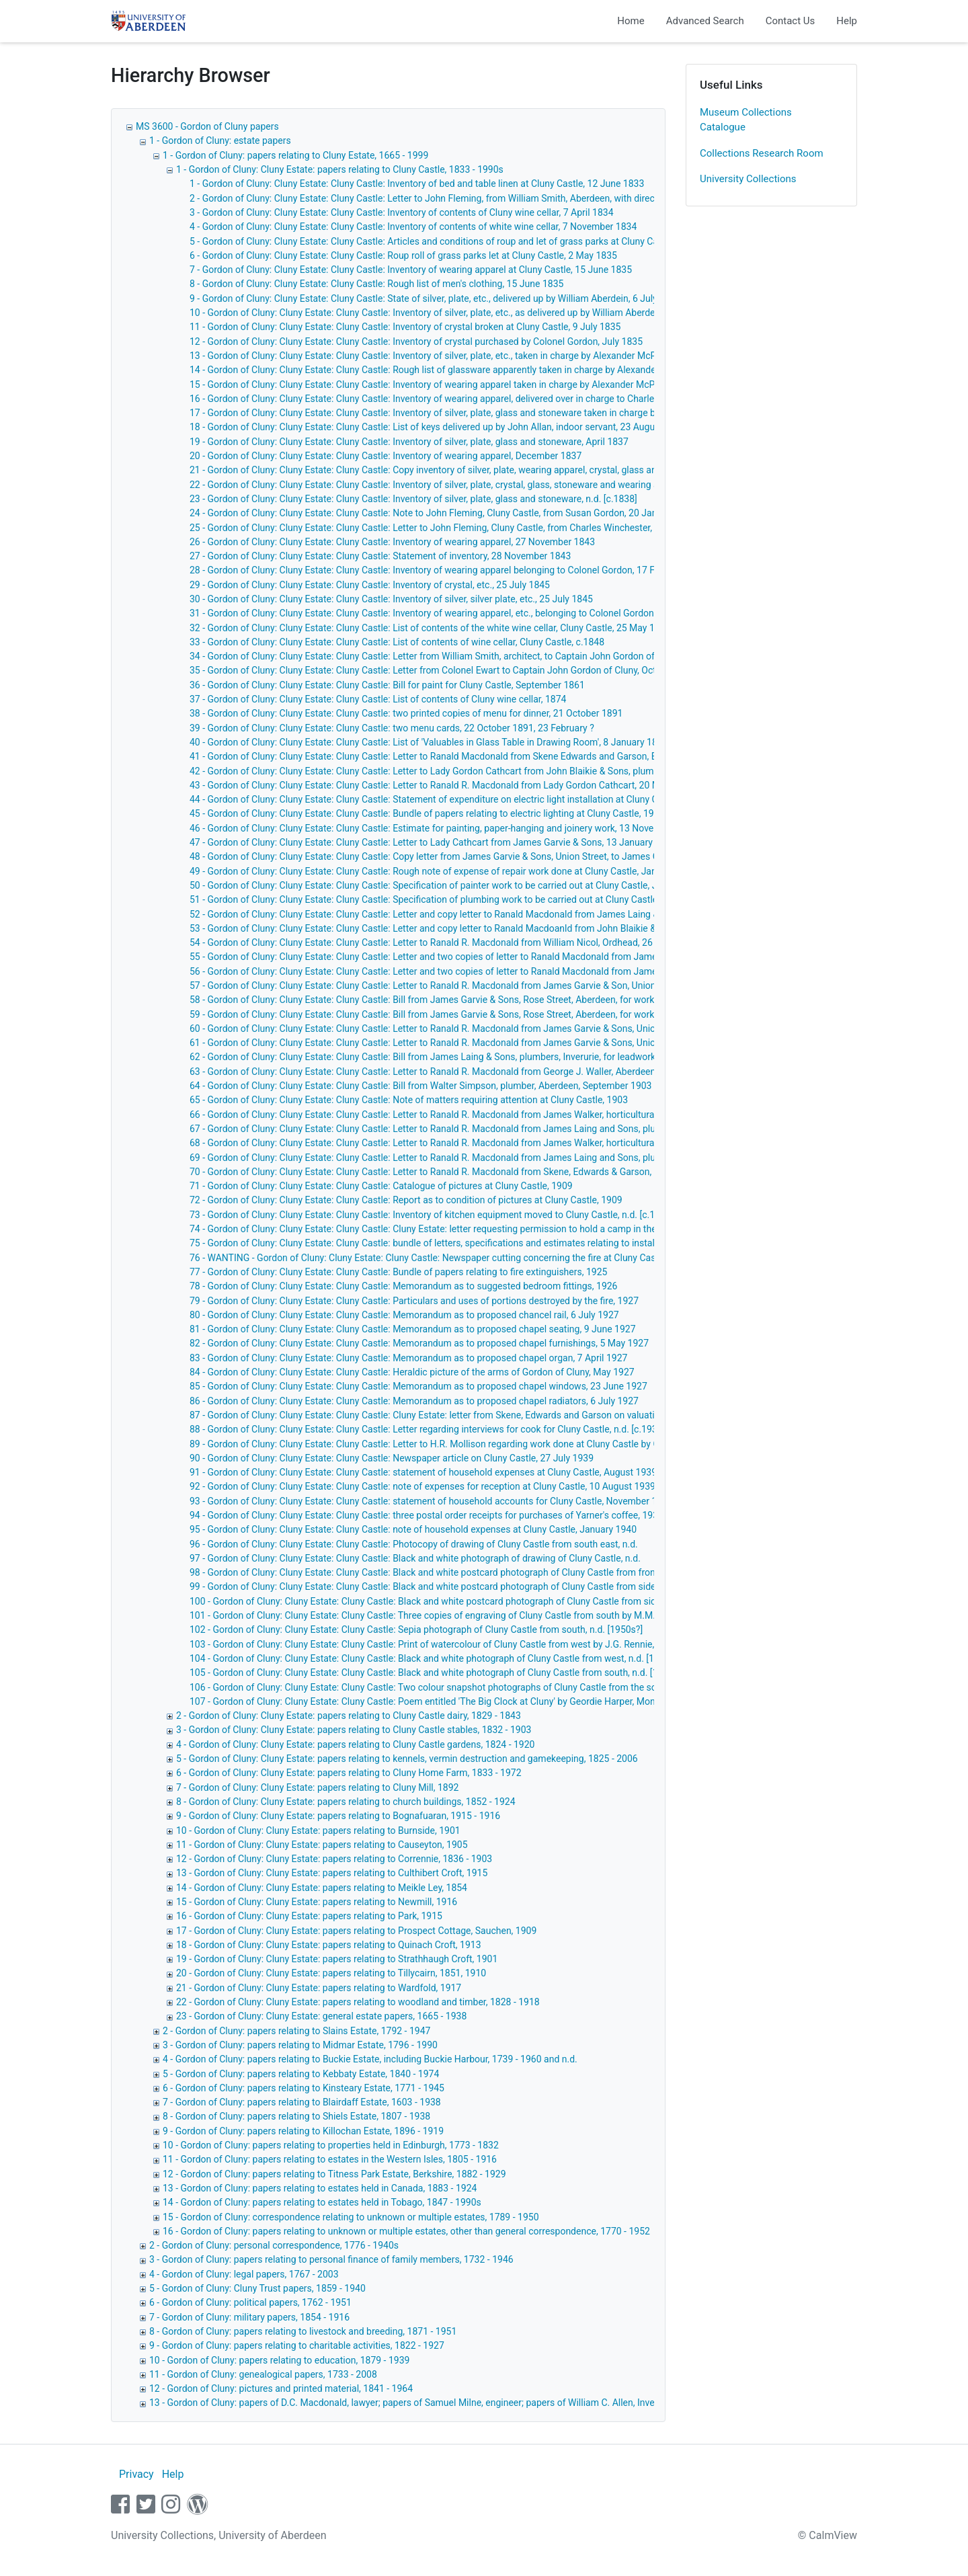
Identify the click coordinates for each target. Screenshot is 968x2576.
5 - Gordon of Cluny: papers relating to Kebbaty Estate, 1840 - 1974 (301, 2073)
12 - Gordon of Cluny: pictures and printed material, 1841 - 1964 (281, 2388)
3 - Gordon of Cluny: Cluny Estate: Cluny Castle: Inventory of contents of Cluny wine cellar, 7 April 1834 (402, 212)
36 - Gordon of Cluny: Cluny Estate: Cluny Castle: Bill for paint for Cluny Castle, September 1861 (387, 685)
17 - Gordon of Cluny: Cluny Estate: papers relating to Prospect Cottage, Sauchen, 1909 (356, 1930)
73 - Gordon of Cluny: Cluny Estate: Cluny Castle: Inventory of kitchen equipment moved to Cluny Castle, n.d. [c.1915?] (434, 1214)
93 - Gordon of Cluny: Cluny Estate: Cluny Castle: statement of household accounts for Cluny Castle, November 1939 (431, 1501)
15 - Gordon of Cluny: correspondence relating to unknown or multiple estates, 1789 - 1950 (351, 2217)
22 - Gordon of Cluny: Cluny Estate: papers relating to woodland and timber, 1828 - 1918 (358, 2002)
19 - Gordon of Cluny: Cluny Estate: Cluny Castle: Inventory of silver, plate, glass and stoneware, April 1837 (409, 441)
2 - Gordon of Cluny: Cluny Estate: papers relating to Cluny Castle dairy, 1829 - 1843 (348, 1715)
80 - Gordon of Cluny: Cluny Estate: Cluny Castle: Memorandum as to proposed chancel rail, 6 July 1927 (404, 1315)
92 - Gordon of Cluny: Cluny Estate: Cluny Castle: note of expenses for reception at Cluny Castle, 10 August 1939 (422, 1486)
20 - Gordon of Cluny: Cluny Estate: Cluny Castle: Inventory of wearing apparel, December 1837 (385, 455)
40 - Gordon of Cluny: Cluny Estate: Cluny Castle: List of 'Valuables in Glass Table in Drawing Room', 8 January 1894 (429, 742)
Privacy (136, 2474)
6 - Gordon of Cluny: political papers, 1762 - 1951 (250, 2302)
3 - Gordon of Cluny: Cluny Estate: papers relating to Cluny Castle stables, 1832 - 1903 (353, 1729)
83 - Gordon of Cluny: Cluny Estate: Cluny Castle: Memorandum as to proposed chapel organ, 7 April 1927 (408, 1358)
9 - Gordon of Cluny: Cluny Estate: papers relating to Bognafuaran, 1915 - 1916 (338, 1815)
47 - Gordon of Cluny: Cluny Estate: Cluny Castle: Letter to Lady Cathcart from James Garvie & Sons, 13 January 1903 (433, 842)
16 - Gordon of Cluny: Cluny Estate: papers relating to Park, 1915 (309, 1915)
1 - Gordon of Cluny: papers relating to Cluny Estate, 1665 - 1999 (295, 155)
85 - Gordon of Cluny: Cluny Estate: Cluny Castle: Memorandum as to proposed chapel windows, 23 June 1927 (418, 1386)
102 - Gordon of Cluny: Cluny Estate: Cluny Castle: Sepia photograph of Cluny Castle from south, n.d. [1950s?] (416, 1629)
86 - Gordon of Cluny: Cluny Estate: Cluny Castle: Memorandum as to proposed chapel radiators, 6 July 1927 (414, 1401)
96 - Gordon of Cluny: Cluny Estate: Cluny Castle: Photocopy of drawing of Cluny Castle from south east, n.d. (414, 1544)
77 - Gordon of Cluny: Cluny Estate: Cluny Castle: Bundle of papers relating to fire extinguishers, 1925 (398, 1271)
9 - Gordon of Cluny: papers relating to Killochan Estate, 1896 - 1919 (303, 2131)
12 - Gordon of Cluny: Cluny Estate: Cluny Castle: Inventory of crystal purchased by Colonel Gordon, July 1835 (416, 341)
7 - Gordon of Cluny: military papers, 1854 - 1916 (249, 2317)
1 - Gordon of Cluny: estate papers (220, 140)
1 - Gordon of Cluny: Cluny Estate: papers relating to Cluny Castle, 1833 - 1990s (339, 169)
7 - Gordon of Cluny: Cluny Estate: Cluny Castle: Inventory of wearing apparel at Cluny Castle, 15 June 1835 (411, 269)
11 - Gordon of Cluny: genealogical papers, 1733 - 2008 (263, 2374)
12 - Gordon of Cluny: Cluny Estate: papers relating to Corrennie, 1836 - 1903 (334, 1858)
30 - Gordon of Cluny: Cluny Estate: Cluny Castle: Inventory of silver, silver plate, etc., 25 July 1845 (391, 599)
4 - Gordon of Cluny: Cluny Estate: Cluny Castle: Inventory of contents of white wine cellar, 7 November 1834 (413, 226)
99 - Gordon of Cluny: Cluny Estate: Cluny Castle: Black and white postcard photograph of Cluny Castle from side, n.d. (433, 1586)
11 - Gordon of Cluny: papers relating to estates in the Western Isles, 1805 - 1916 (330, 2159)
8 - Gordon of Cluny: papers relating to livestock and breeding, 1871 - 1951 (302, 2331)
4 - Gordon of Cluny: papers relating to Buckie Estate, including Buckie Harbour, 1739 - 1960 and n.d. (370, 2059)
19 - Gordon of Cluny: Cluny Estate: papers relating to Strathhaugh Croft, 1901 (336, 1959)
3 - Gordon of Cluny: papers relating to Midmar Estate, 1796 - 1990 (300, 2045)
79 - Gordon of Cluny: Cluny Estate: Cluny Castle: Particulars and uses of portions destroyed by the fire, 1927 (414, 1300)
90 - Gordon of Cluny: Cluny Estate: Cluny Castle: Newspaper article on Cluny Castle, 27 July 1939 (392, 1458)
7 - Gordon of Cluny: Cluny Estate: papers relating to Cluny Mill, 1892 (317, 1787)
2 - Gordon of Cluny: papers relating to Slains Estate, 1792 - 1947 (296, 2030)
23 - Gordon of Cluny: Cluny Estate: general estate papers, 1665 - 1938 (321, 2016)
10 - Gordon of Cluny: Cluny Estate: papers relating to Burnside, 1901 (318, 1830)
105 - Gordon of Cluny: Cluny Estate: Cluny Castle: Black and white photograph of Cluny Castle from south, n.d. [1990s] (435, 1672)
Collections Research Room (761, 153)
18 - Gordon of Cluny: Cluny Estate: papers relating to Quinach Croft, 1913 (328, 1944)
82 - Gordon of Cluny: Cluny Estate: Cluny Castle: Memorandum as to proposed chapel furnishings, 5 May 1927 (419, 1343)
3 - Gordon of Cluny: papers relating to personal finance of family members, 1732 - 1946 (331, 2259)
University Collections (748, 179)
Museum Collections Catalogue (746, 120)
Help (846, 21)
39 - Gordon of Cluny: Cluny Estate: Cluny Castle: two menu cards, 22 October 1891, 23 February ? (392, 728)
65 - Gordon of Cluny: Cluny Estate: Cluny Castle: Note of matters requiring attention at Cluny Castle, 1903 (409, 1099)
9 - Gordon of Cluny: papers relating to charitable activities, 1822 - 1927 (296, 2345)
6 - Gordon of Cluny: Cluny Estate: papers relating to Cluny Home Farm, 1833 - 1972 (349, 1772)
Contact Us (790, 21)
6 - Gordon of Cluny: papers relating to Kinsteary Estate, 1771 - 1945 (303, 2088)
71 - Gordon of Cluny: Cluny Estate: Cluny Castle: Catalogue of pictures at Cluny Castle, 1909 (381, 1185)
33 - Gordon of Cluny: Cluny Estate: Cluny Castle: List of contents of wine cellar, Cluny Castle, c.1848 (397, 642)
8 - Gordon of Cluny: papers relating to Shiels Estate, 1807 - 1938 (296, 2116)
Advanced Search (705, 21)
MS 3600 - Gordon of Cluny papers (207, 126)
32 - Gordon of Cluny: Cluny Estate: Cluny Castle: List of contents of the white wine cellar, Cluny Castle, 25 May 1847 (430, 627)
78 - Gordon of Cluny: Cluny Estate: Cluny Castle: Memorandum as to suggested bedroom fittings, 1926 (403, 1286)
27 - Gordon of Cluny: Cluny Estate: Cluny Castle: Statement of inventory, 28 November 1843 (380, 556)
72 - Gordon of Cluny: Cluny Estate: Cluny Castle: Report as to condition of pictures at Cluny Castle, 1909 (406, 1200)
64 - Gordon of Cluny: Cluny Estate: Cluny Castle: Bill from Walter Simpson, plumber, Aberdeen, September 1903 (420, 1085)
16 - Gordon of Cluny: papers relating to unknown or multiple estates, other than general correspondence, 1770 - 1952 (406, 2231)
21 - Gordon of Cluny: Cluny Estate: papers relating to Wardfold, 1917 (318, 1987)
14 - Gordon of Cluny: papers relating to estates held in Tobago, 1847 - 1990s (322, 2202)
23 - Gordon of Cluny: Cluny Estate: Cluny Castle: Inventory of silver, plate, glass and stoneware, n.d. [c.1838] (413, 498)
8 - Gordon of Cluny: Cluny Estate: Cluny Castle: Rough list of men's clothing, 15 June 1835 (376, 283)
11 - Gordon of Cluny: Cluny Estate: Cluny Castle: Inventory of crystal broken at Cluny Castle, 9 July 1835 (405, 326)
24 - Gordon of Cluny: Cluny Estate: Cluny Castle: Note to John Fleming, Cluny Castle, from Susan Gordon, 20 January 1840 (444, 513)
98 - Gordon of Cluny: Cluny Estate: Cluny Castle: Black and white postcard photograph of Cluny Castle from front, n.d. (434, 1572)
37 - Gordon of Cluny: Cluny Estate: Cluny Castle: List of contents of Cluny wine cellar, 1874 (378, 699)
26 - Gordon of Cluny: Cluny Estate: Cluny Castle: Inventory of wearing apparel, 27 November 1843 (392, 541)
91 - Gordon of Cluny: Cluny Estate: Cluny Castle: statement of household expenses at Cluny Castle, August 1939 (423, 1472)
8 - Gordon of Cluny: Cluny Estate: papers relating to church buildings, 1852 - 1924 (346, 1801)
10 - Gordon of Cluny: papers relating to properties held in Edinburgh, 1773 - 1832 (331, 2145)
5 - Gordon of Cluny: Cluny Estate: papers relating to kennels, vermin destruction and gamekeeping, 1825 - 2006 (407, 1758)
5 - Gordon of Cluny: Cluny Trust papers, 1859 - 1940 (257, 2288)
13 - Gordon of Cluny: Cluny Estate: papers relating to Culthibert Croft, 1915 (331, 1872)
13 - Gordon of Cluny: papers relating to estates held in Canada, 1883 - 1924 (320, 2188)
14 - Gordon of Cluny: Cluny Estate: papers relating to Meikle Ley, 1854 (321, 1887)
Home (630, 21)
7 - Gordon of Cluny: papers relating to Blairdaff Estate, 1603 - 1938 (302, 2102)
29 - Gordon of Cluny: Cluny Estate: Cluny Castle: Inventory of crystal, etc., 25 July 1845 (370, 584)
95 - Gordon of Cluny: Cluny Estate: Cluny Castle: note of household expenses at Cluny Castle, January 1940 (413, 1529)
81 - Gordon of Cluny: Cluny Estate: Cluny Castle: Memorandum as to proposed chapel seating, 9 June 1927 (413, 1329)
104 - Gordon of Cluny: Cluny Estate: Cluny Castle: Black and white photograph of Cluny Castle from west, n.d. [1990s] (433, 1658)
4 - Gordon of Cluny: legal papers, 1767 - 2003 (244, 2274)
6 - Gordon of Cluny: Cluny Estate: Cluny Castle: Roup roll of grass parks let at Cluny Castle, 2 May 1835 (403, 255)
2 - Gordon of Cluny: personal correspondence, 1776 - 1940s (274, 2245)
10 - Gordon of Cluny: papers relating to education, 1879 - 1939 (279, 2360)
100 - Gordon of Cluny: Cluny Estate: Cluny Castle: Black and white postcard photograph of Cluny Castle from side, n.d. (435, 1601)
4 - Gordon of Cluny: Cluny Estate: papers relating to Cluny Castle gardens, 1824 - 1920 (355, 1744)
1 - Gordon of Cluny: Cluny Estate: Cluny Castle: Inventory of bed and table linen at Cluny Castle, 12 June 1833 (417, 183)
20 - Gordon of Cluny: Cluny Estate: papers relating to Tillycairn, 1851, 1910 (331, 1973)
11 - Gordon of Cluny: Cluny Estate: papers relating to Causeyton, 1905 (322, 1844)
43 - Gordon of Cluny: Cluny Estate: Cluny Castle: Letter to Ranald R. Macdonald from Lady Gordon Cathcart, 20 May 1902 (441, 785)
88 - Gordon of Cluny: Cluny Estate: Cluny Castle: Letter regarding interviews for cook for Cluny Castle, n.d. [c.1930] (427, 1429)
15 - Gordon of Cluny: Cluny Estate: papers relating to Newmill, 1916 (316, 1901)
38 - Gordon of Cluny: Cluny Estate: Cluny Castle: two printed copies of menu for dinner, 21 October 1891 (406, 713)
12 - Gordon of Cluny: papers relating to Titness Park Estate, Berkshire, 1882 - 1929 (334, 2174)
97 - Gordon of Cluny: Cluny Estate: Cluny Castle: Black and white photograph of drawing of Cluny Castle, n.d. (415, 1558)
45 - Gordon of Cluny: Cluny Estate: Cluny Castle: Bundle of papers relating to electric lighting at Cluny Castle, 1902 (427, 813)
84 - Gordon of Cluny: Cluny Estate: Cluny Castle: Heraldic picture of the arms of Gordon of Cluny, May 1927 (412, 1372)
